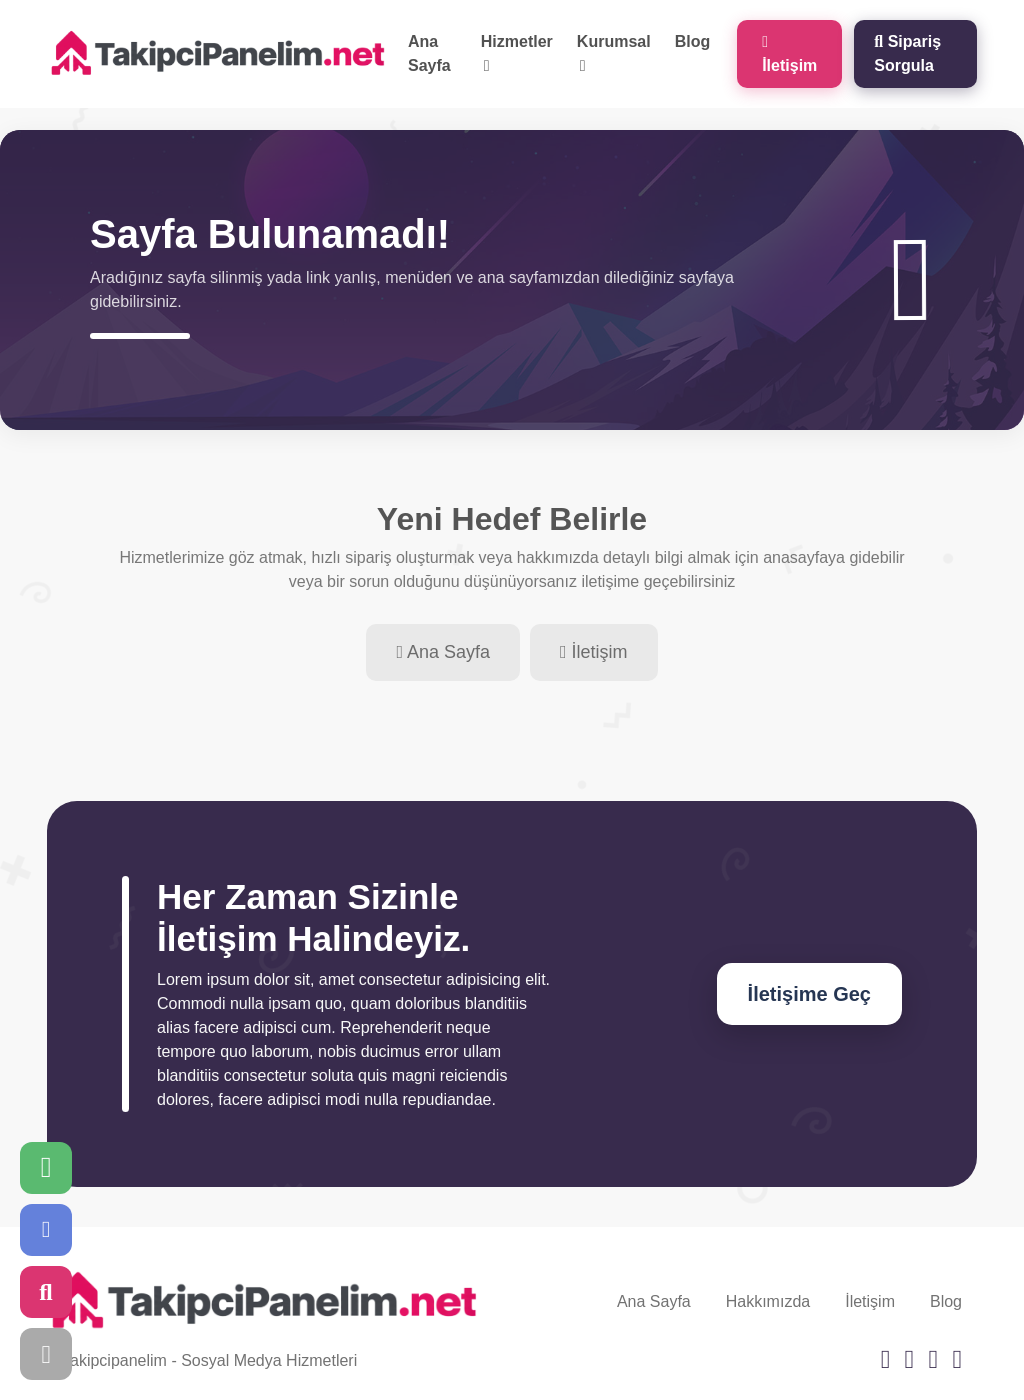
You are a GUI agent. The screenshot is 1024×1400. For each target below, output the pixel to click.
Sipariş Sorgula (907, 53)
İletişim (789, 54)
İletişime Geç (809, 994)
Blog (693, 41)
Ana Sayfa (429, 53)
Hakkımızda (768, 1301)
